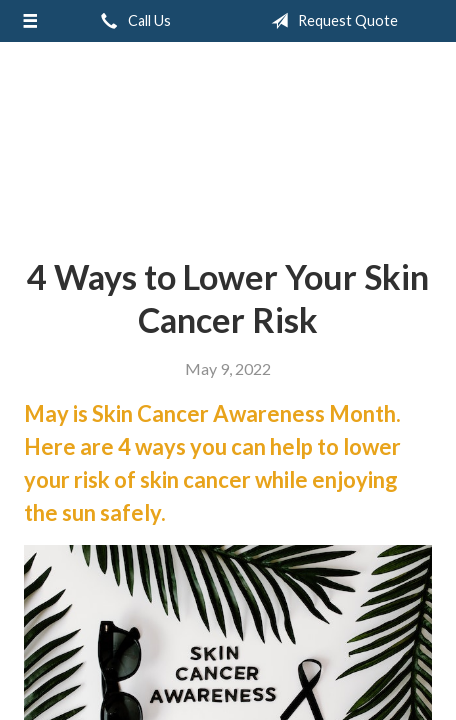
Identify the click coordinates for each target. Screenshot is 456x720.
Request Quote (330, 21)
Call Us (132, 21)
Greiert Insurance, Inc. (228, 142)
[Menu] (30, 21)
